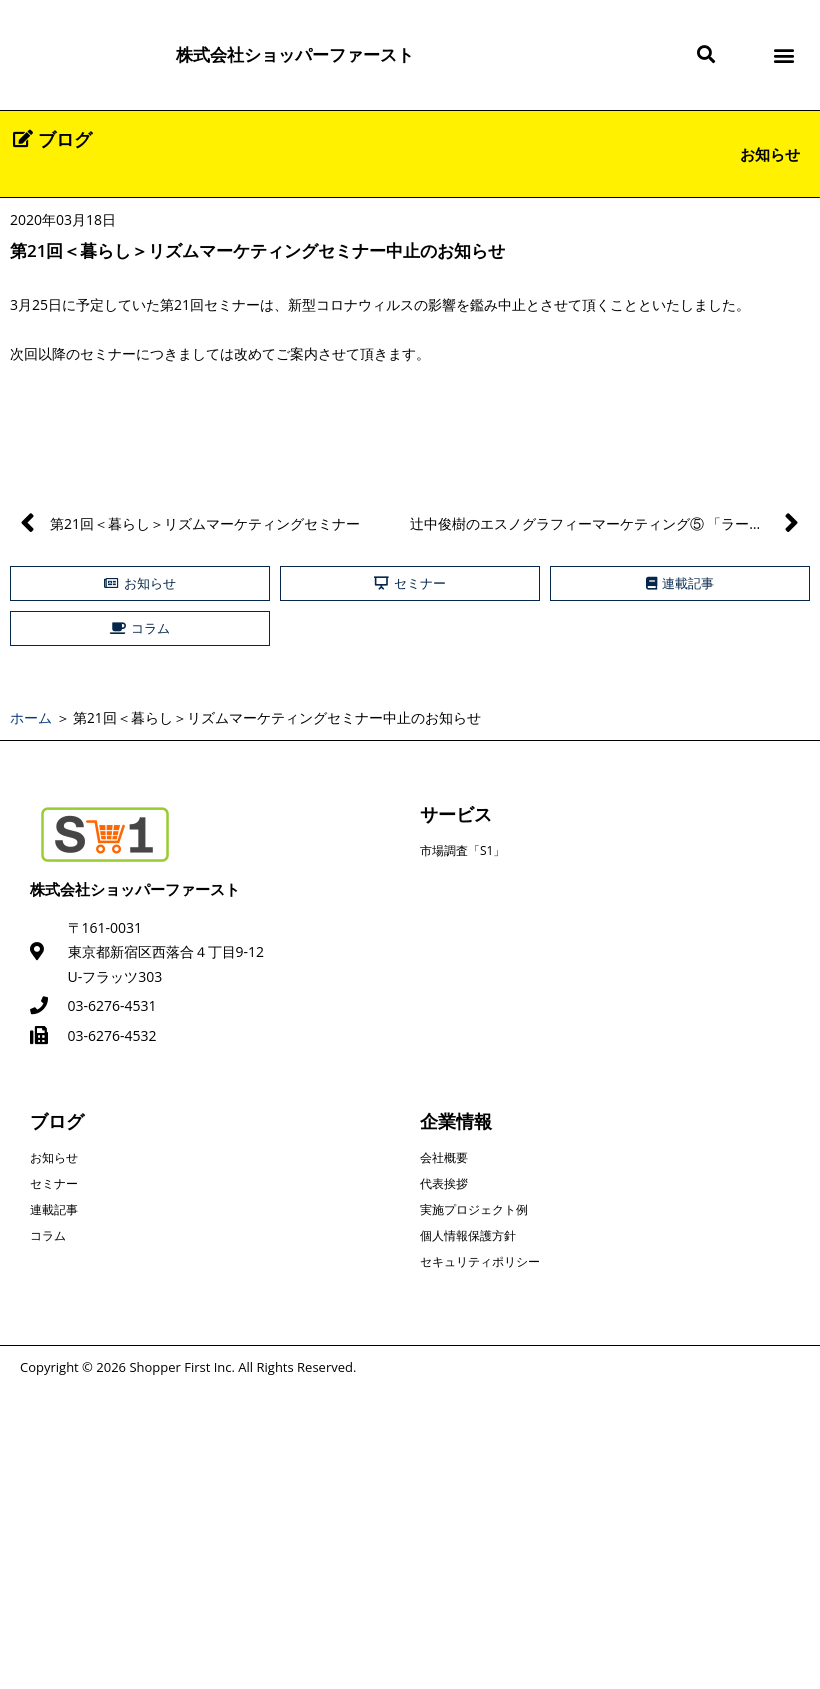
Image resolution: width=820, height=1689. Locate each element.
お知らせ (770, 154)
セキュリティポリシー (480, 1261)
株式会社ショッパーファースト (295, 54)
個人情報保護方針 (468, 1235)
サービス (456, 814)
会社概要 (444, 1157)
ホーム (31, 717)
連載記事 (54, 1209)
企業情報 (456, 1121)
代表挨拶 (444, 1183)
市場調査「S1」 (462, 850)
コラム (48, 1235)
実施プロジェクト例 (474, 1209)
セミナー (54, 1183)
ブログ (57, 1121)
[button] (705, 55)
